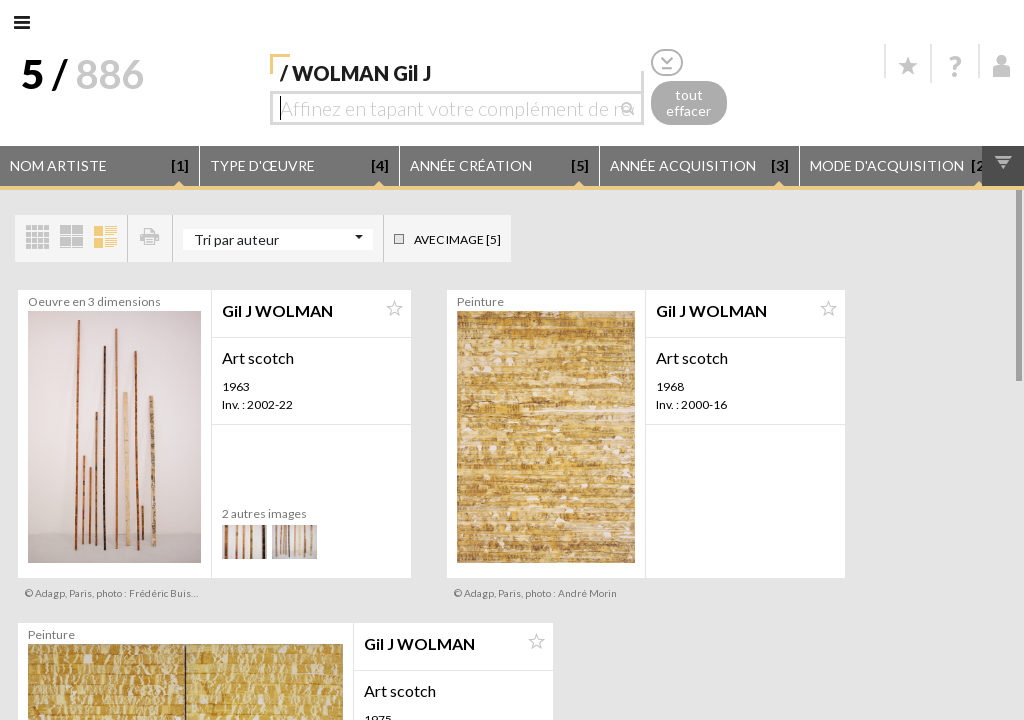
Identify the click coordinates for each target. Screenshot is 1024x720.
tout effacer (688, 103)
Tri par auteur (236, 239)
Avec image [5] (457, 239)
